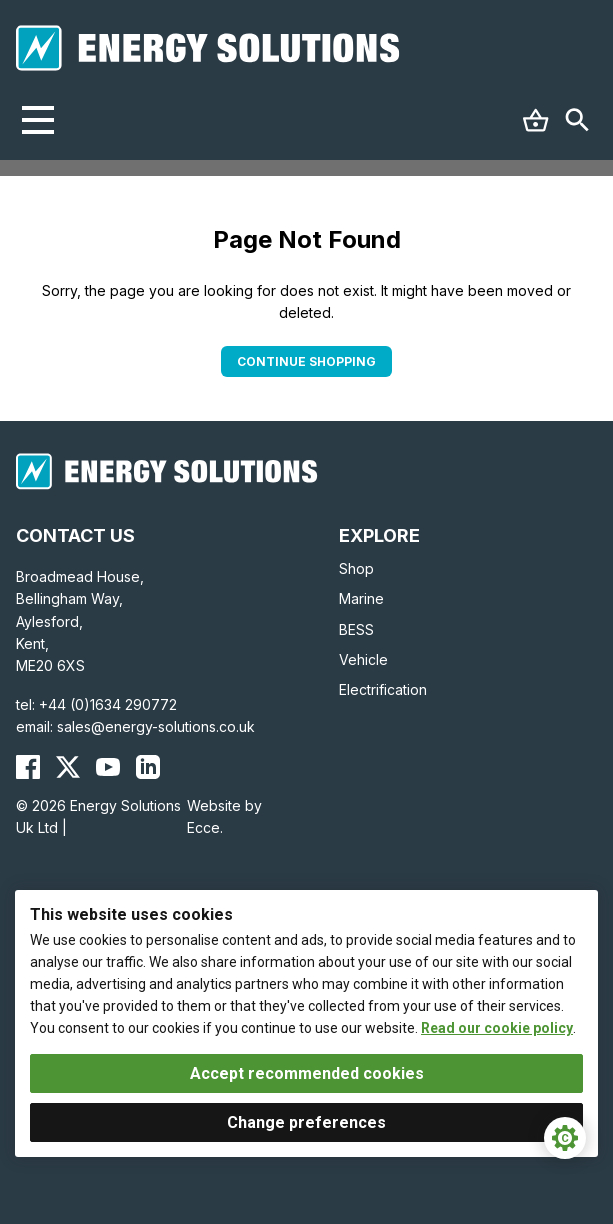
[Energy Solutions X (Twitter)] (68, 767)
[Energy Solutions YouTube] (108, 767)
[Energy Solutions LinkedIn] (148, 767)
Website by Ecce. (224, 816)
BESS (356, 629)
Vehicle (363, 659)
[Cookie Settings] (565, 1138)
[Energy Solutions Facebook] (28, 767)
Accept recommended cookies (307, 1073)
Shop (356, 568)
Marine (361, 598)
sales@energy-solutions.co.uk (156, 726)
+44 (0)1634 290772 (108, 704)
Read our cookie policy (497, 1028)
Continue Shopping (306, 361)
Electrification (383, 689)
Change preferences (306, 1122)
